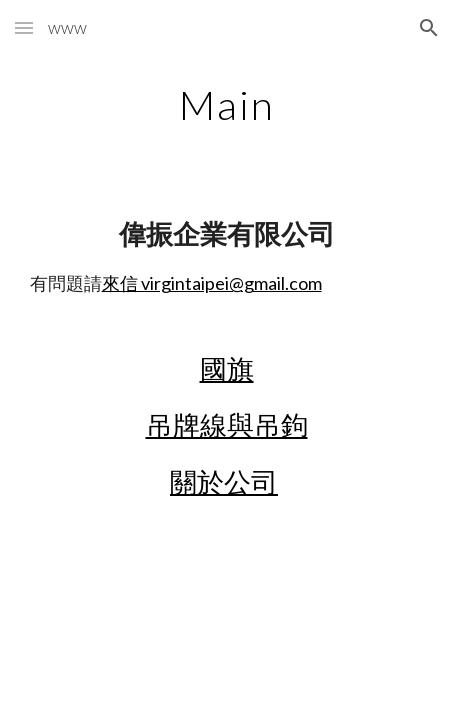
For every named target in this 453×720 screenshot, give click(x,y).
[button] (24, 27)
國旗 (227, 369)
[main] (227, 105)
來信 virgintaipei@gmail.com (212, 283)
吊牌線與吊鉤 (227, 425)
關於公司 (224, 482)
